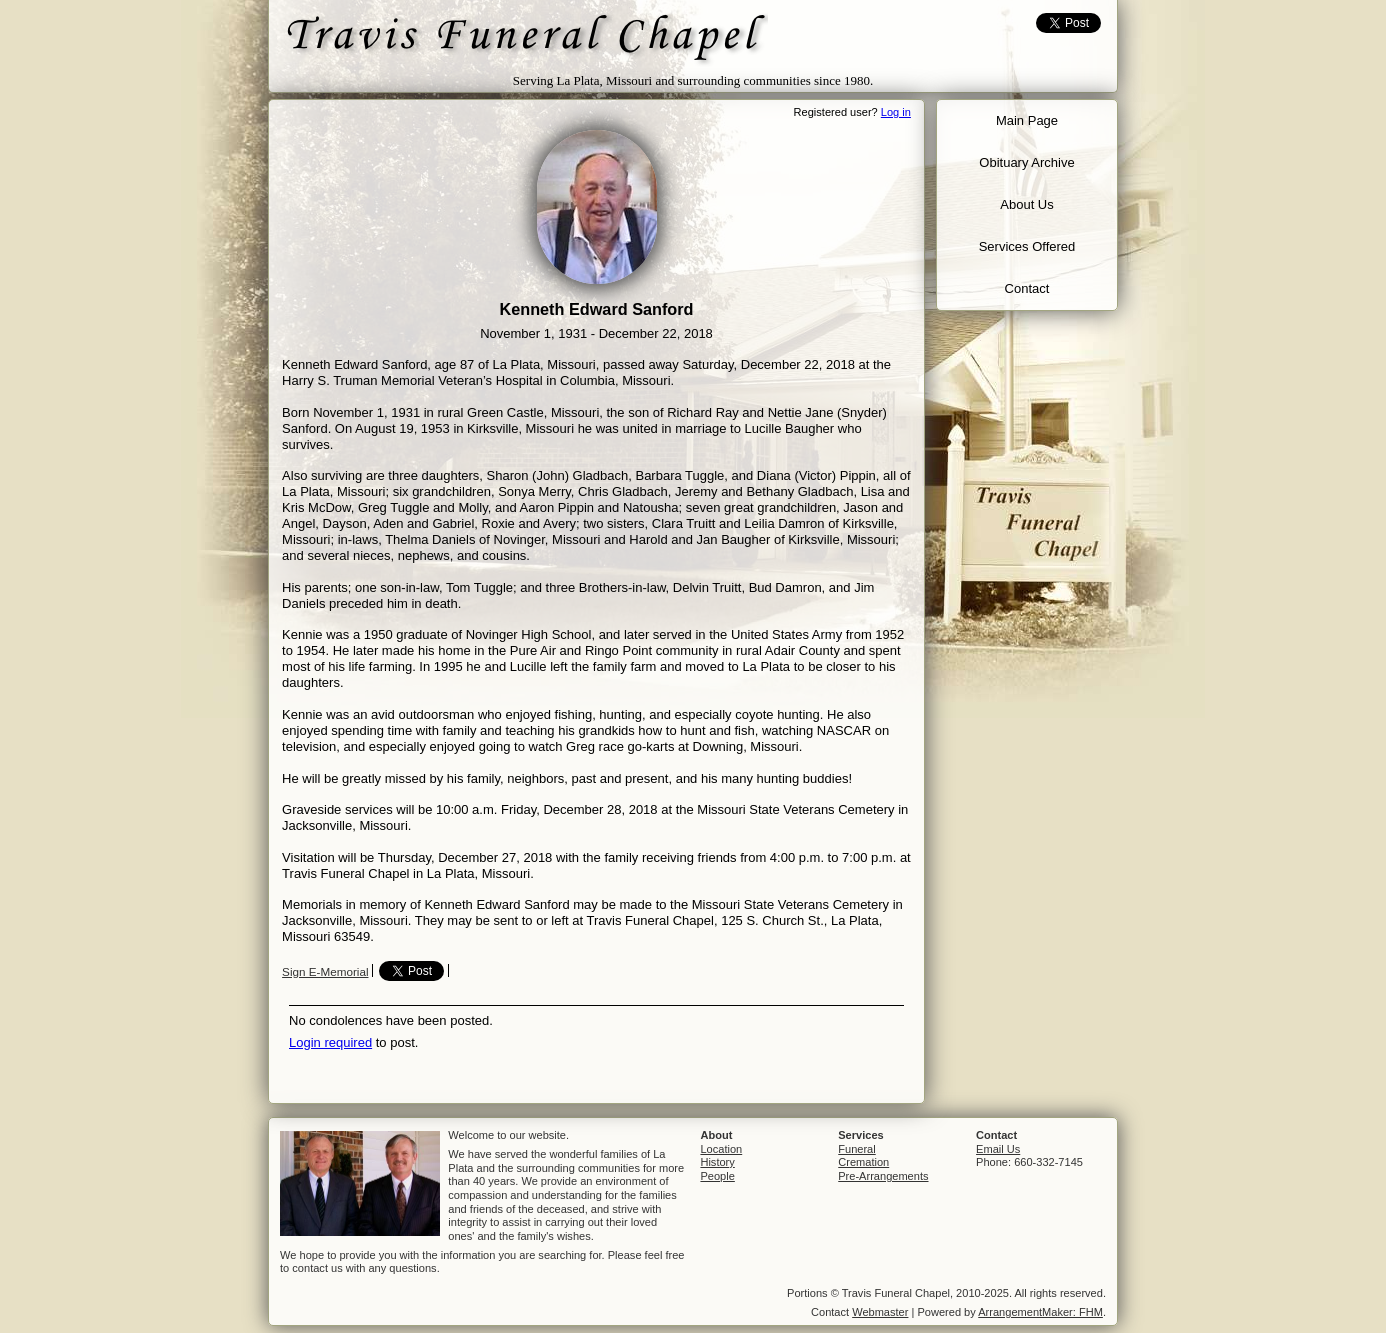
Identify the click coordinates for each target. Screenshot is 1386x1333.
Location (721, 1149)
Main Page (1027, 120)
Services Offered (1027, 246)
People (717, 1176)
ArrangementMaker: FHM (1040, 1312)
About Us (1026, 204)
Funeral (856, 1149)
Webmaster (880, 1312)
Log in (896, 112)
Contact (1027, 288)
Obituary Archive (1026, 162)
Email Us (998, 1149)
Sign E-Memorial (325, 971)
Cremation (863, 1162)
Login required (330, 1042)
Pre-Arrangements (883, 1176)
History (717, 1162)
